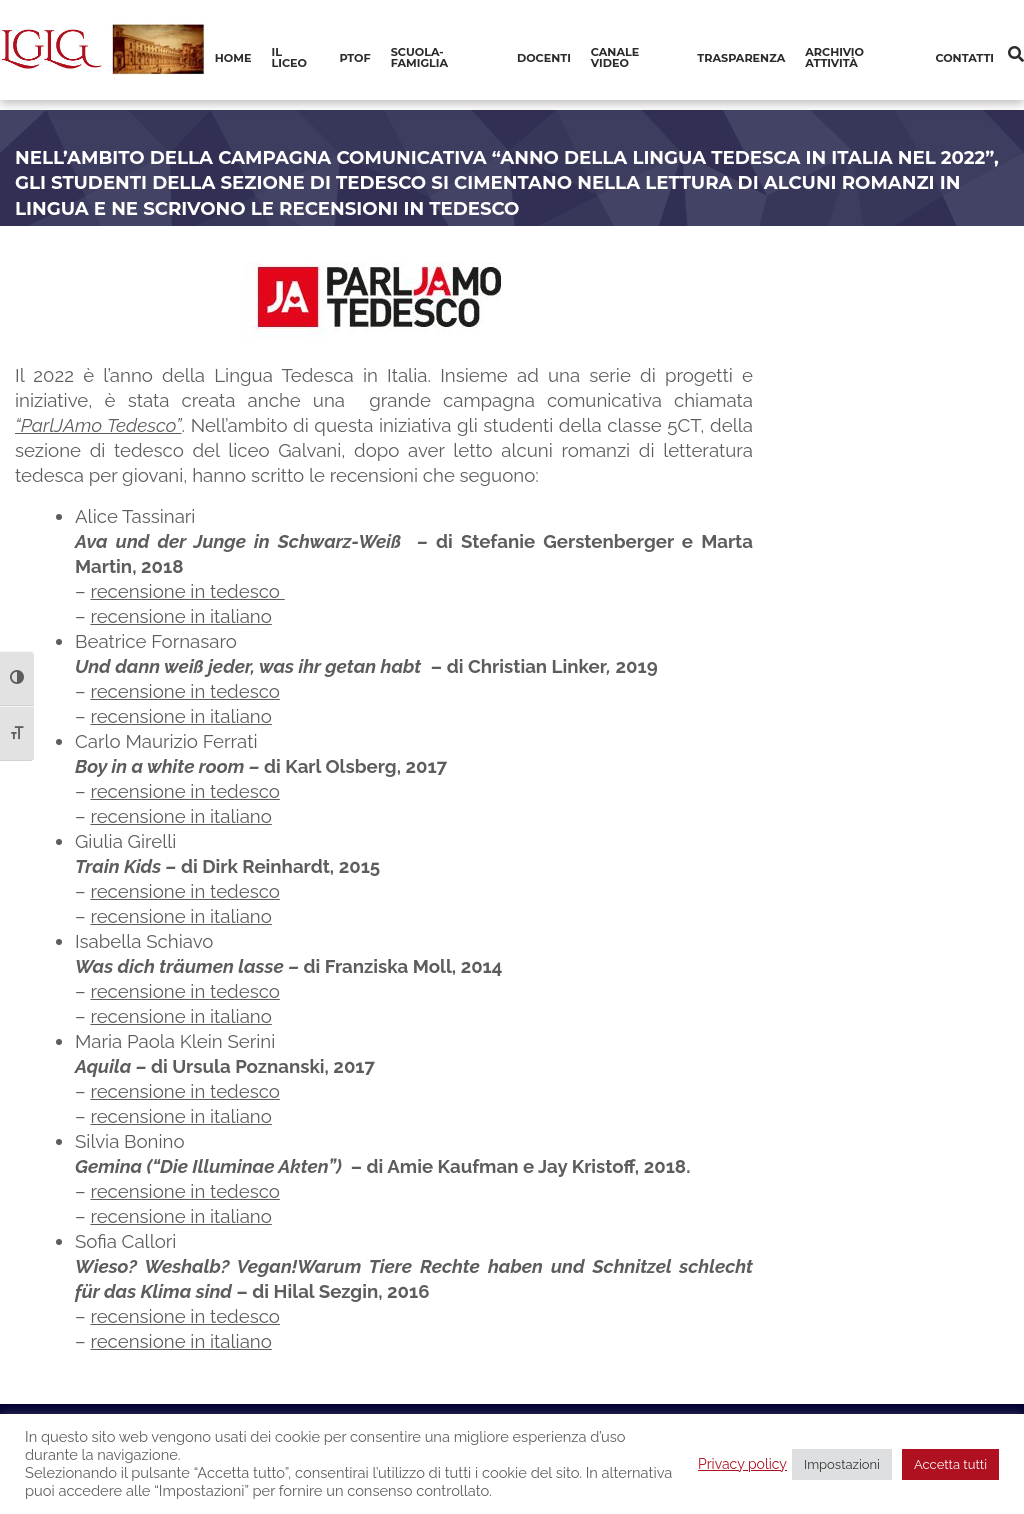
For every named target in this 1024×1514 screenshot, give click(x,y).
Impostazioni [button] (842, 1464)
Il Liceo (289, 57)
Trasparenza (741, 58)
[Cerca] (1016, 54)
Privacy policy (742, 1464)
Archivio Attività (834, 57)
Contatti (964, 58)
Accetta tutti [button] (950, 1464)
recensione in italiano (180, 616)
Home (233, 58)
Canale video (615, 57)
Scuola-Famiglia (419, 57)
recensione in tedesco (187, 591)
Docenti (544, 58)
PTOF (355, 58)
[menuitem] (233, 59)
